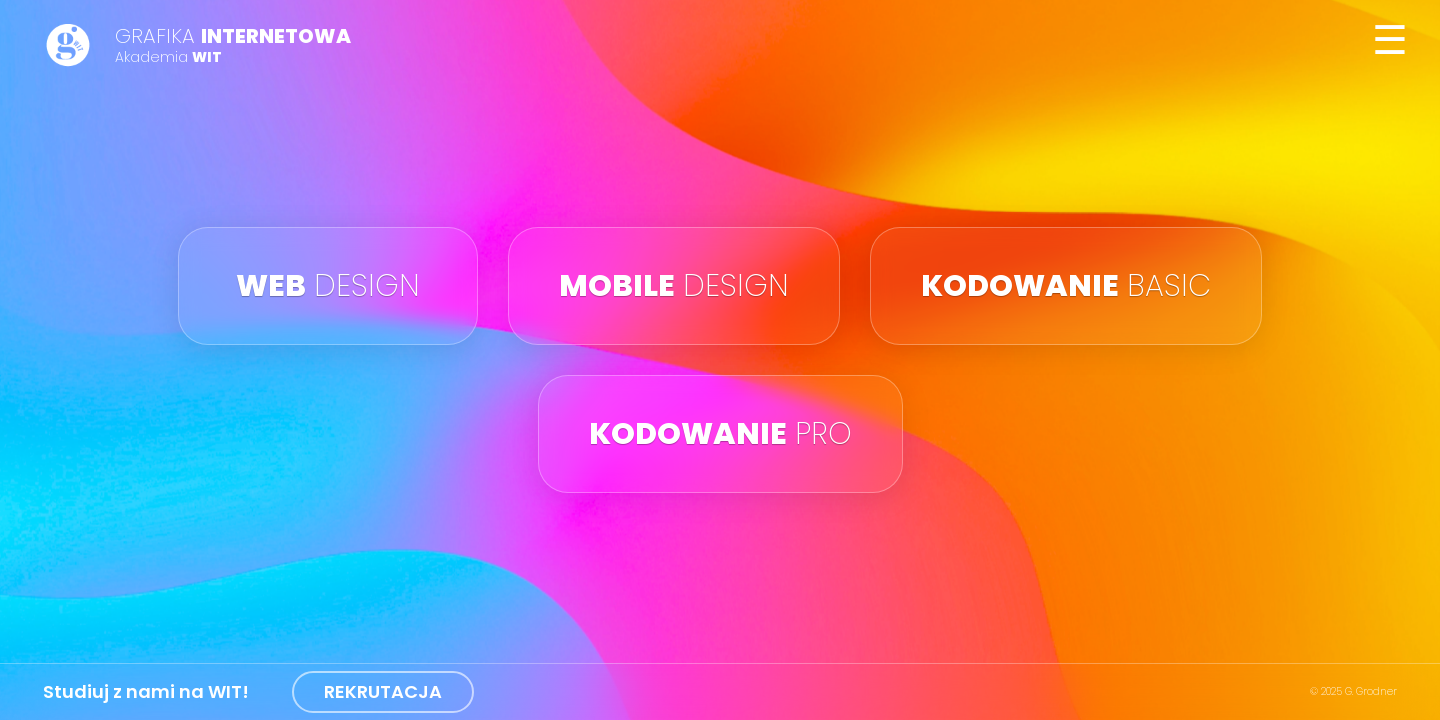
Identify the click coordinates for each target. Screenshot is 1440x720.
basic (1066, 286)
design (328, 286)
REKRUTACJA (383, 691)
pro (720, 434)
